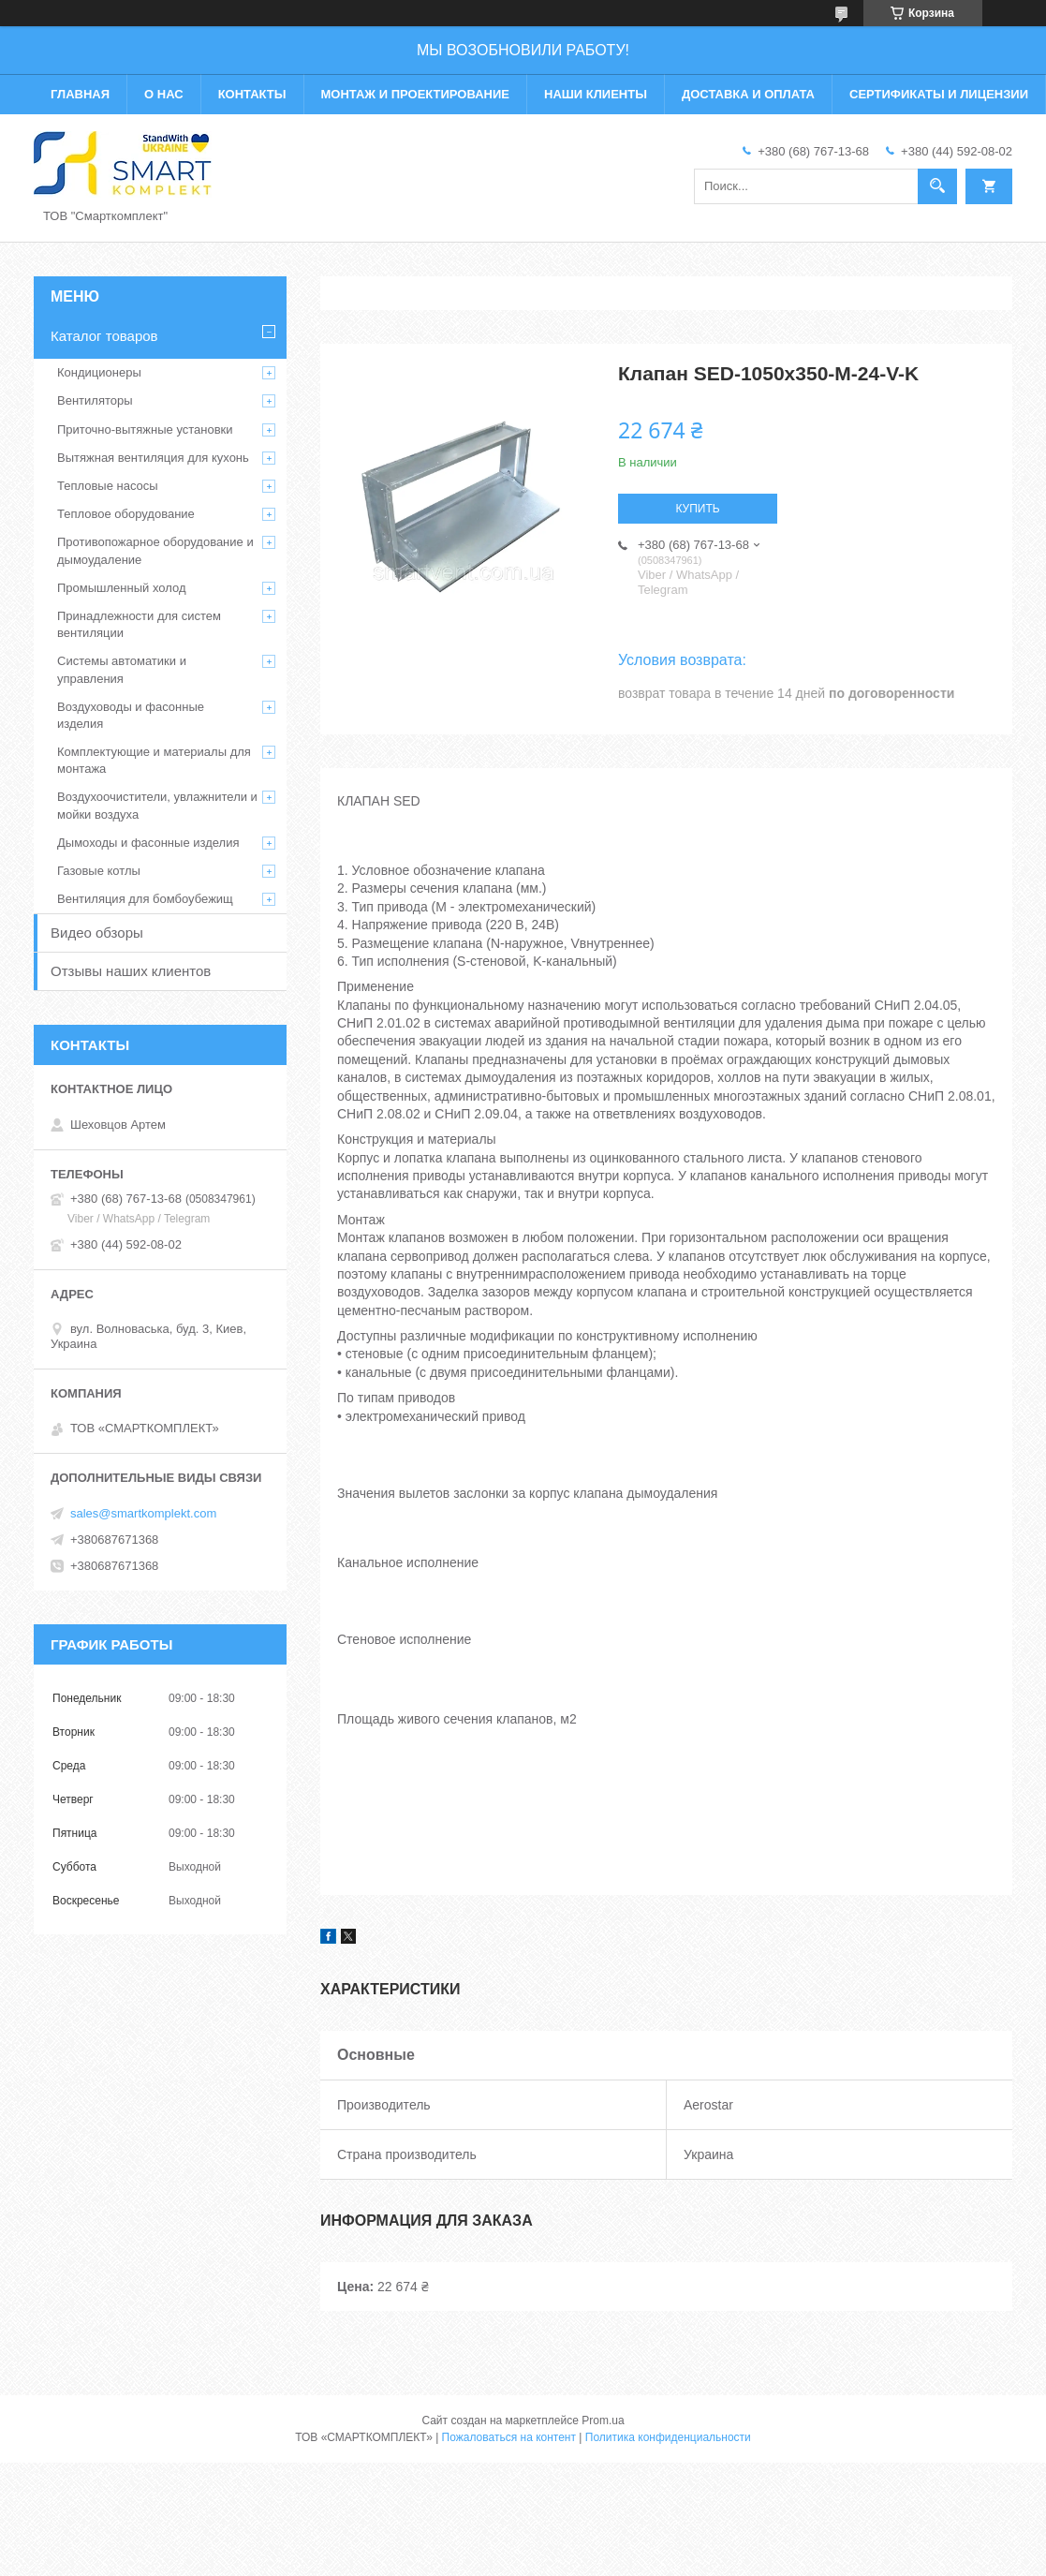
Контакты (252, 94)
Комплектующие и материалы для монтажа (154, 760)
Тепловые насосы (107, 486)
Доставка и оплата (748, 94)
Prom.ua (603, 2420)
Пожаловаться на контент (509, 2437)
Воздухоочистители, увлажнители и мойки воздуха (157, 805)
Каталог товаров (104, 336)
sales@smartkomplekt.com (143, 1513)
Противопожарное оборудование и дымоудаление (155, 550)
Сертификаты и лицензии (938, 94)
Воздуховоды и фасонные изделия (130, 715)
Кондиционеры (99, 372)
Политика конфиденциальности (668, 2437)
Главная (80, 94)
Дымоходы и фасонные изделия (148, 843)
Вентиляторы (95, 400)
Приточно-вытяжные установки (145, 429)
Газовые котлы (98, 871)
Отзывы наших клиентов (131, 971)
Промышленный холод (121, 588)
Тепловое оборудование (126, 514)
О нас (164, 94)
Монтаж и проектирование (415, 94)
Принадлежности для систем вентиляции (139, 624)
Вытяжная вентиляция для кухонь (153, 458)
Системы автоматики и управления (121, 669)
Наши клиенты (595, 94)
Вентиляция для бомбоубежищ (145, 899)
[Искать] (937, 186)
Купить (697, 508)
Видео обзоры (97, 932)
